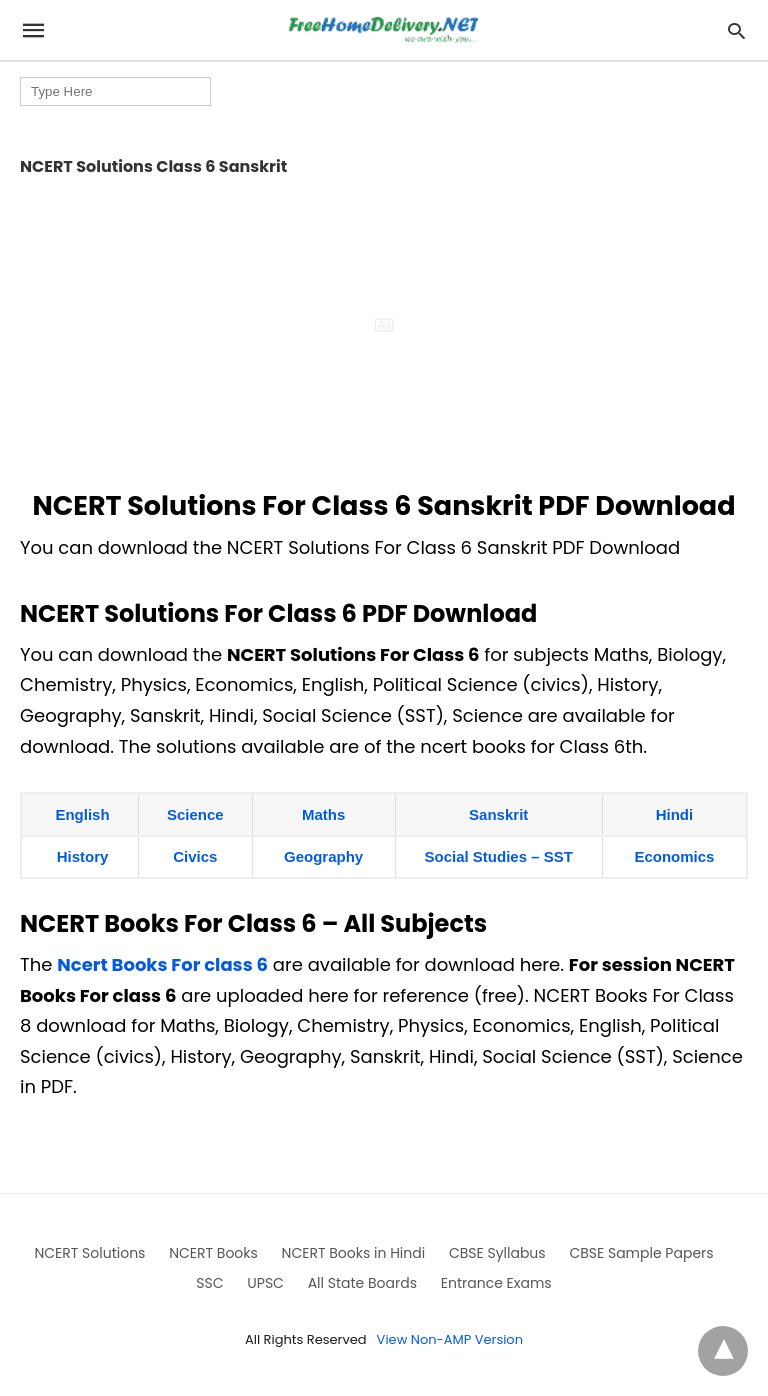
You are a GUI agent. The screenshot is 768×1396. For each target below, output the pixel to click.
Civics (195, 856)
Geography (323, 856)
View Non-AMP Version (450, 1339)
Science (195, 814)
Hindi (675, 814)
